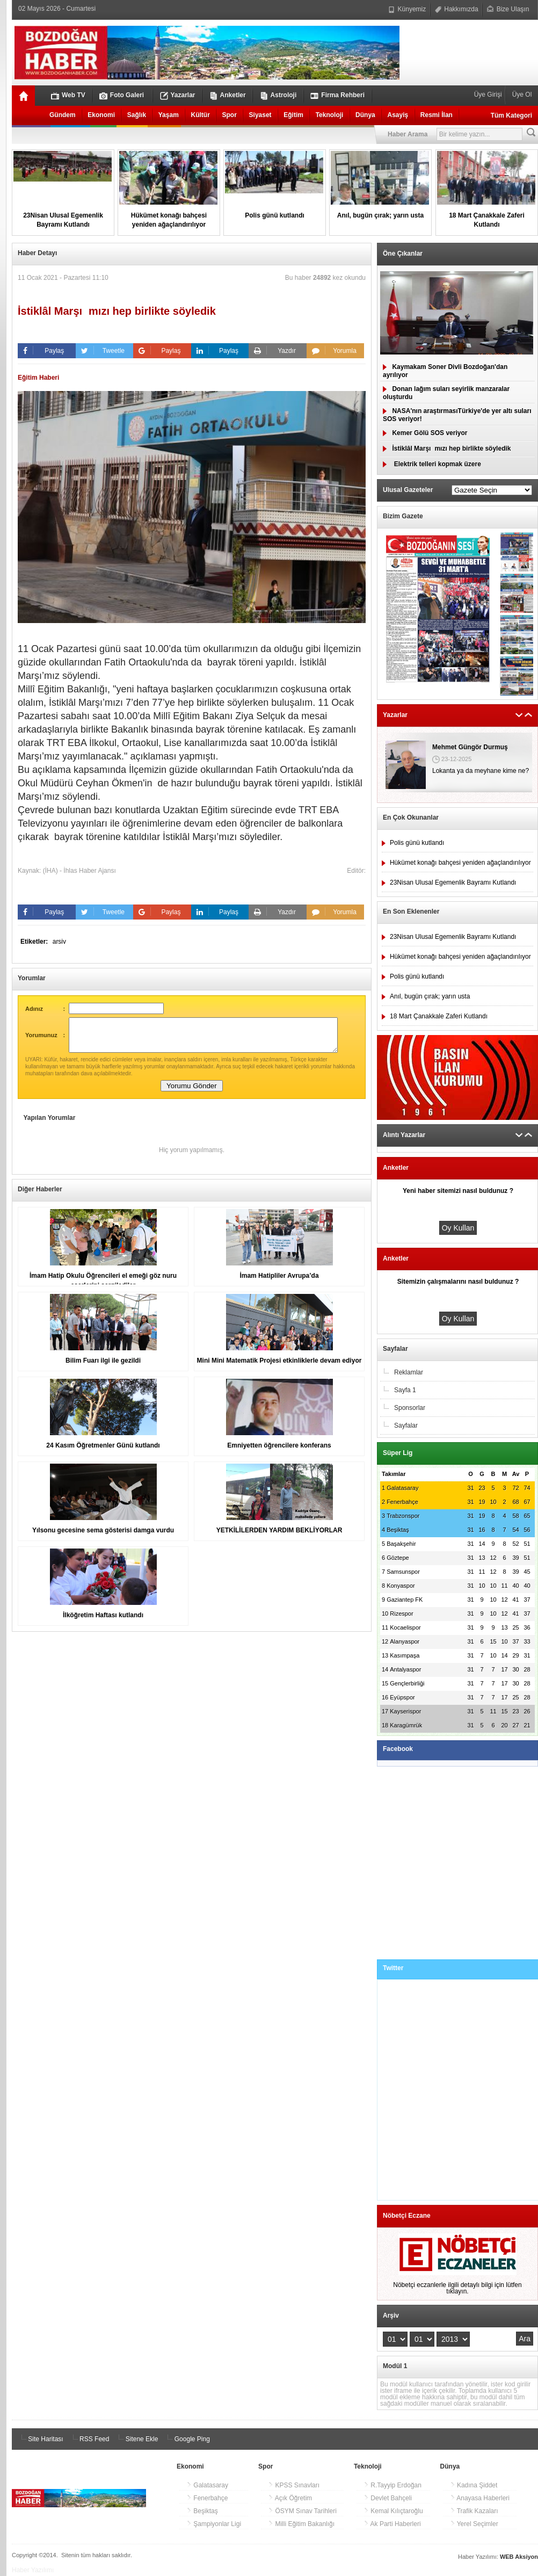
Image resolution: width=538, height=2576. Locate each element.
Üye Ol (521, 94)
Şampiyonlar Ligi (213, 2524)
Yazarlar (177, 95)
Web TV (68, 95)
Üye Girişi (489, 94)
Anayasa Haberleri (480, 2498)
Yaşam (168, 115)
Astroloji (278, 95)
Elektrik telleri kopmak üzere (432, 464)
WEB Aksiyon (519, 2556)
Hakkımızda (456, 9)
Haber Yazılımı (33, 2570)
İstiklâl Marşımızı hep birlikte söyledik (447, 448)
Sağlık (136, 115)
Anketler (227, 95)
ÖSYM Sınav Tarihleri (302, 2511)
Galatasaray (207, 2485)
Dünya (365, 115)
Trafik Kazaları (474, 2511)
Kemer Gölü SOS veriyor (425, 433)
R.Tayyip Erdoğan (392, 2485)
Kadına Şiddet (474, 2485)
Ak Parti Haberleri (392, 2524)
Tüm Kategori (511, 115)
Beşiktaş (202, 2511)
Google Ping (186, 2439)
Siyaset (260, 115)
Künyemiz (407, 9)
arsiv (59, 941)
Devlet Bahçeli (387, 2498)
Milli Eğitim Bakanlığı (301, 2524)
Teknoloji (330, 115)
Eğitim (293, 115)
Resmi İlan (436, 115)
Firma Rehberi (337, 95)
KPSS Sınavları (293, 2485)
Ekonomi (101, 115)
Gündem (62, 115)
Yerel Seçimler (474, 2524)
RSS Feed (89, 2439)
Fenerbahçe (207, 2498)
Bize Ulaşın (508, 9)
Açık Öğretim (290, 2498)
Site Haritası (40, 2439)
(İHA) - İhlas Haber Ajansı (79, 870)
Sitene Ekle (136, 2439)
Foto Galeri (121, 95)
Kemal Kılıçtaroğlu (393, 2511)
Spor (229, 115)
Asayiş (397, 115)
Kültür (200, 115)
